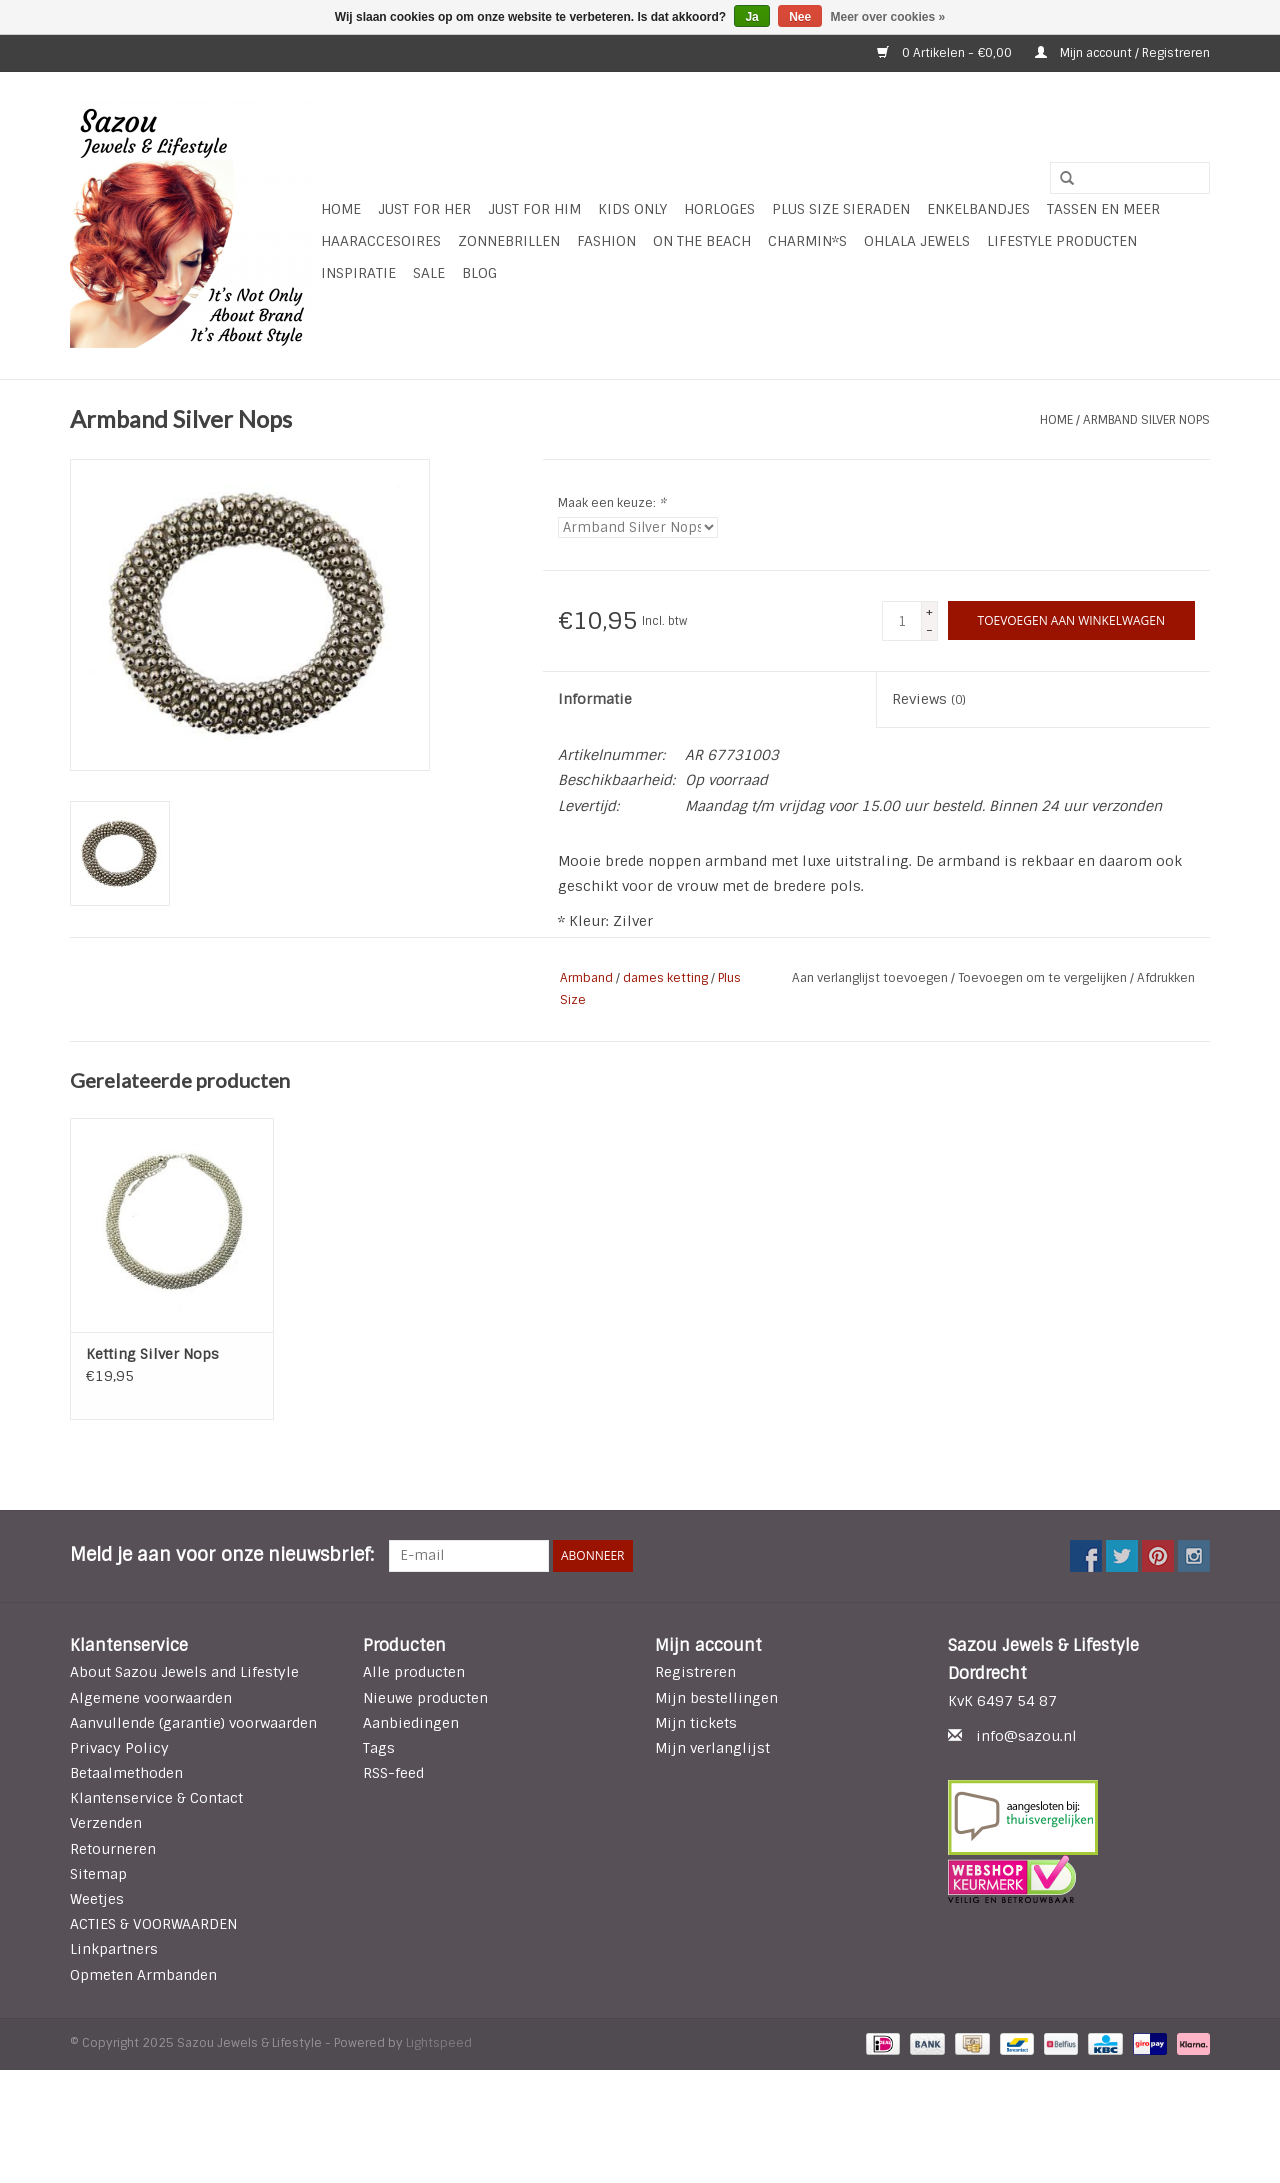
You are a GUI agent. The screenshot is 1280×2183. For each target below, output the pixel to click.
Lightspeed (439, 2043)
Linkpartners (114, 1949)
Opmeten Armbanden (143, 1975)
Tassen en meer (1103, 209)
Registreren (695, 1672)
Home (341, 209)
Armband (586, 978)
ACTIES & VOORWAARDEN (153, 1924)
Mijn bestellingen (716, 1698)
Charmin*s (807, 241)
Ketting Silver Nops (152, 1354)
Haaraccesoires (381, 241)
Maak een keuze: (612, 503)
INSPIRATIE (358, 273)
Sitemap (98, 1874)
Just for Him (534, 209)
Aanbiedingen (411, 1723)
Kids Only (632, 209)
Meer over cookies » (888, 17)
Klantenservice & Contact (156, 1798)
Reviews (929, 699)
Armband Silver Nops (1146, 420)
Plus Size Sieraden (841, 209)
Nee (800, 17)
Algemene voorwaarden (151, 1698)
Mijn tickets (696, 1723)
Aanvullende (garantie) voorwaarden (193, 1723)
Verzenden (106, 1823)
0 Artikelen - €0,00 (946, 53)
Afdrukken (1166, 978)
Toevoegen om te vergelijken (1044, 978)
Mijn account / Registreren (1122, 53)
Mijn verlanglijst (712, 1748)
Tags (379, 1748)
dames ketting (665, 978)
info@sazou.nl (1026, 1736)
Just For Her (424, 209)
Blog (479, 273)
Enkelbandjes (978, 209)
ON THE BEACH (702, 241)
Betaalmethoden (126, 1773)
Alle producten (414, 1672)
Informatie (595, 699)
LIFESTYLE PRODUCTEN (1062, 241)
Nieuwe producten (425, 1698)
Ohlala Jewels (917, 241)
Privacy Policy (119, 1748)
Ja (751, 17)
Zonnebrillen (509, 241)
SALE (429, 273)
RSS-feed (393, 1773)
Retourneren (113, 1849)
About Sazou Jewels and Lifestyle (184, 1672)
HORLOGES (719, 209)
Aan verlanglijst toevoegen (871, 978)
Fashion (606, 241)
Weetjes (97, 1899)
